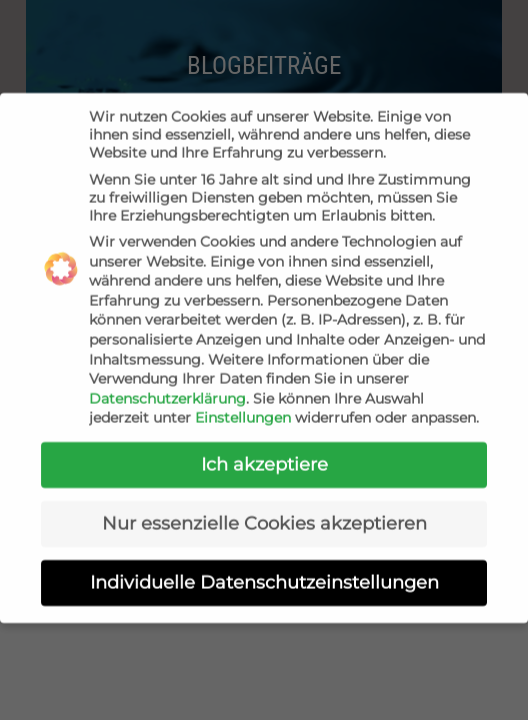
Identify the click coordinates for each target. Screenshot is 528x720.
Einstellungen (243, 410)
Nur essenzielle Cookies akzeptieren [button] (264, 514)
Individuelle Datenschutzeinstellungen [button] (264, 573)
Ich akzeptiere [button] (264, 455)
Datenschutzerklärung (167, 390)
